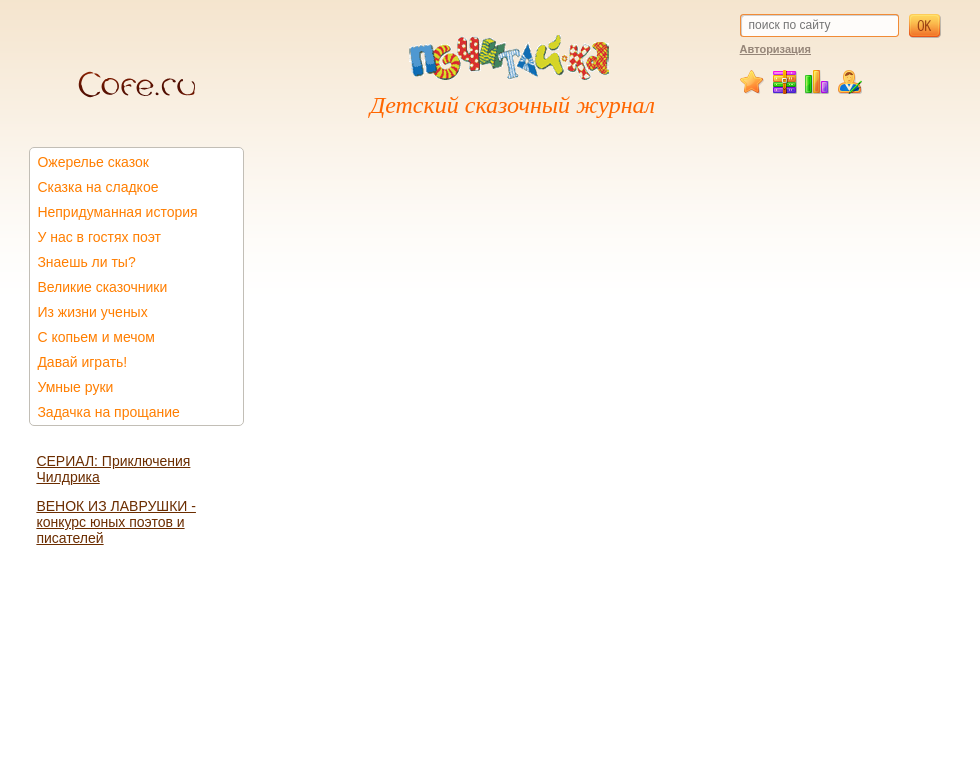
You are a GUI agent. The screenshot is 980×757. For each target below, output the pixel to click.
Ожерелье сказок (93, 162)
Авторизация (775, 49)
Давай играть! (82, 362)
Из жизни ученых (92, 312)
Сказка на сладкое (97, 187)
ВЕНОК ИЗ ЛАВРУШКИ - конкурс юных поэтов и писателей (116, 522)
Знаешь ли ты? (86, 262)
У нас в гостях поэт (99, 237)
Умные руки (75, 387)
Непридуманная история (117, 212)
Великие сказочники (102, 287)
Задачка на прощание (108, 412)
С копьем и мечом (96, 337)
